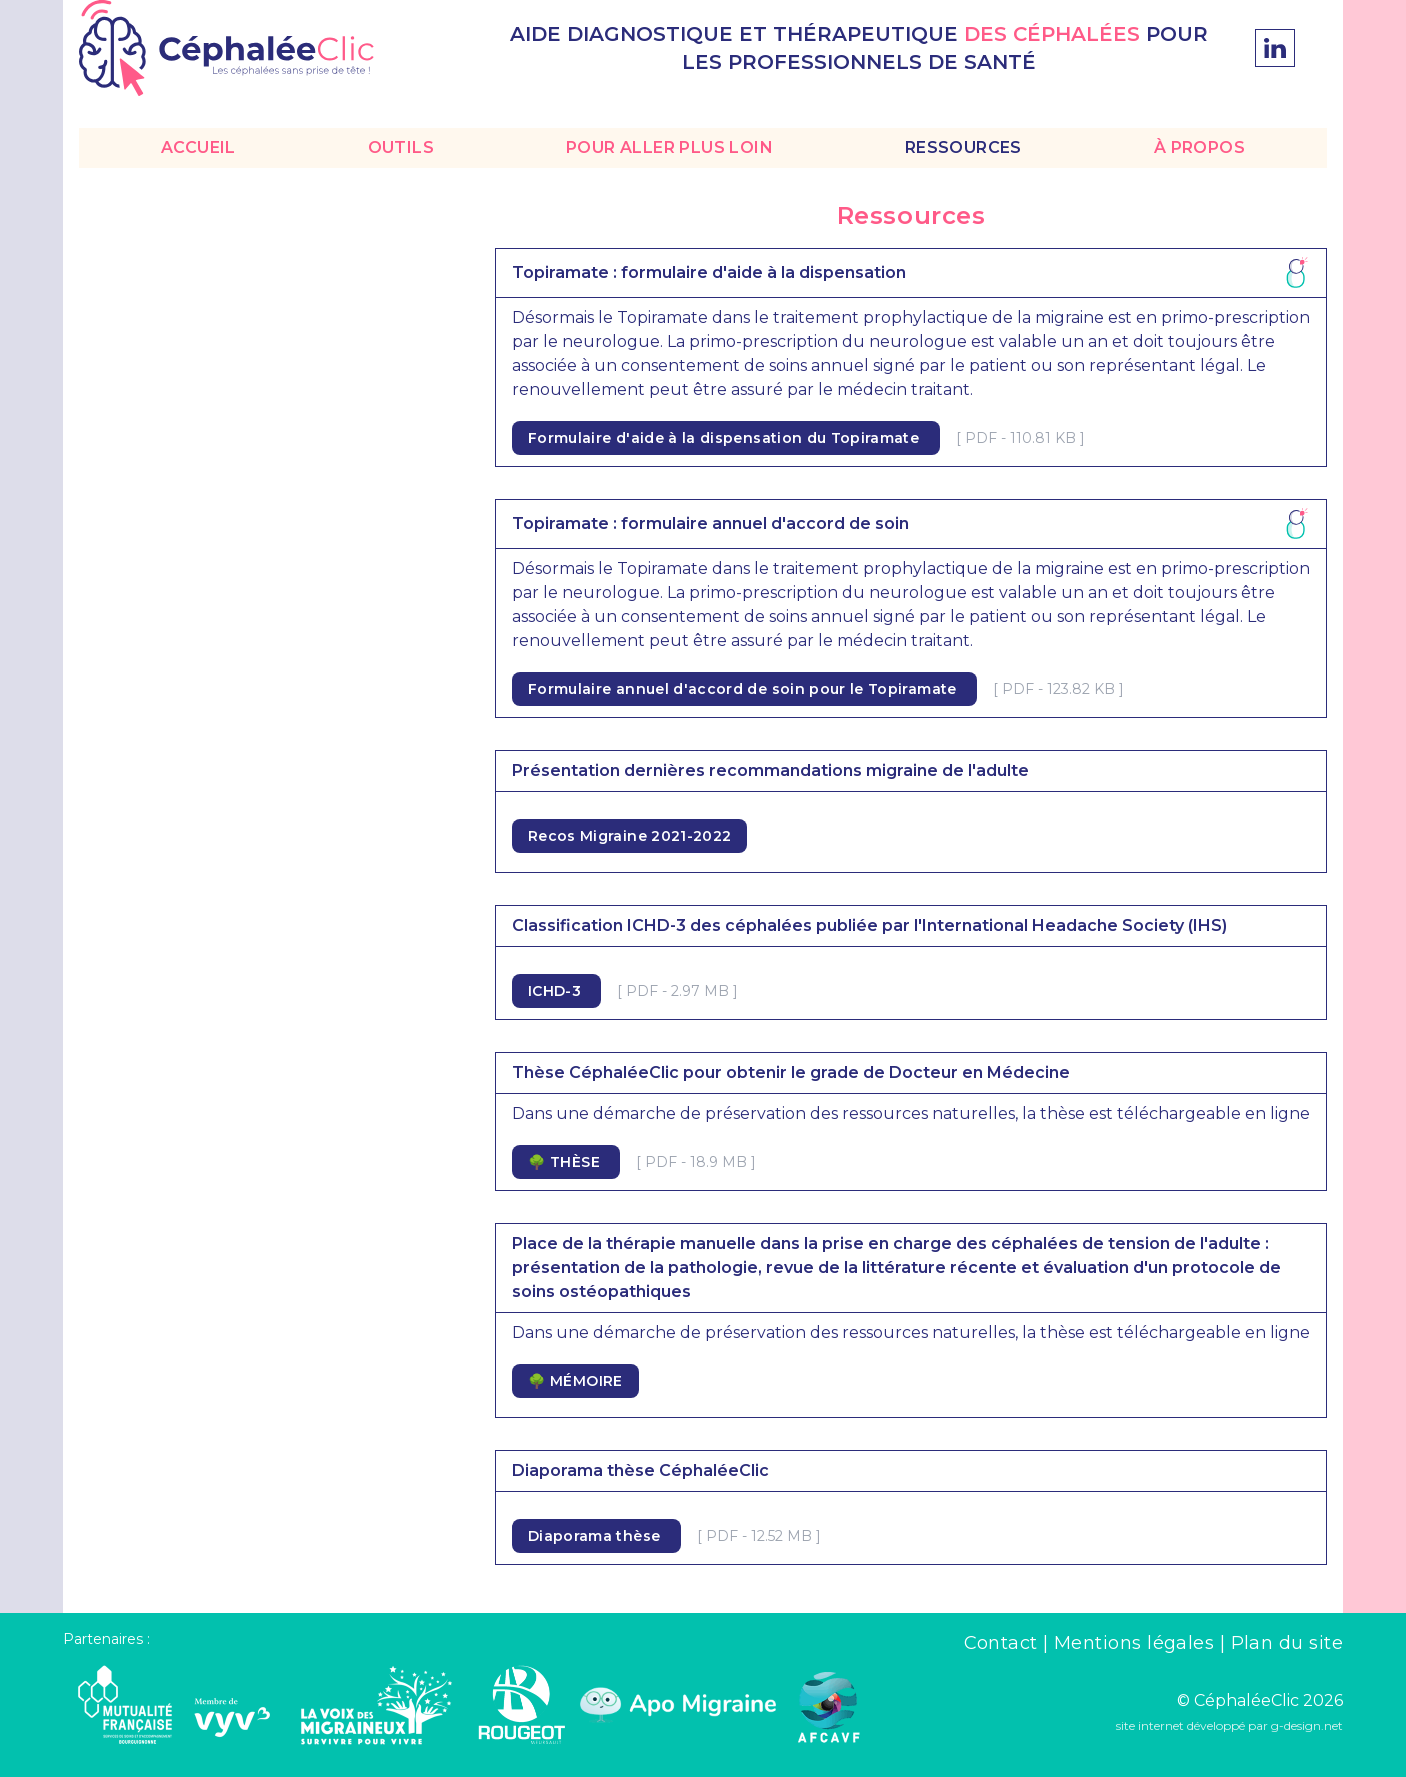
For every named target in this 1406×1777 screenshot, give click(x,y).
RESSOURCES (963, 147)
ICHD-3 (556, 991)
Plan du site (1287, 1643)
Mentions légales (1137, 1643)
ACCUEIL (198, 147)
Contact (1004, 1643)
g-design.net (1307, 1725)
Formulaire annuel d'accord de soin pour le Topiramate (744, 689)
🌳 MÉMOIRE (575, 1381)
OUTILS (401, 147)
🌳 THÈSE (566, 1162)
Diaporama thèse (596, 1536)
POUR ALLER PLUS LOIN (669, 147)
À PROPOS (1199, 147)
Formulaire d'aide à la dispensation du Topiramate (726, 438)
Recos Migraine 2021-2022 (629, 836)
